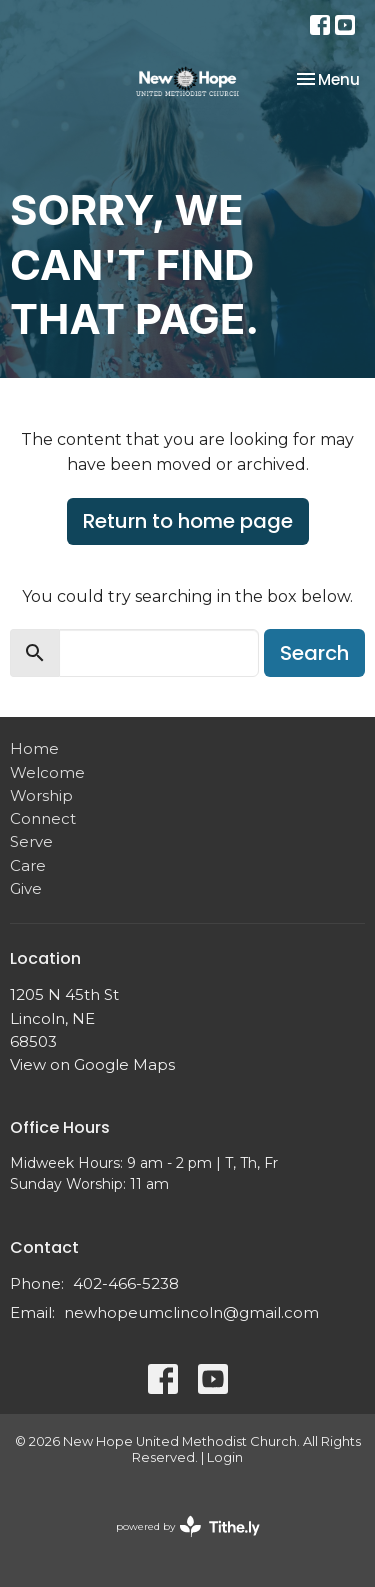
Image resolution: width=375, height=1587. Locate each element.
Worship (41, 795)
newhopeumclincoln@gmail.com (191, 1312)
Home (34, 748)
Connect (43, 818)
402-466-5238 (126, 1283)
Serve (31, 841)
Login (225, 1457)
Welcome (47, 772)
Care (28, 865)
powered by (188, 1526)
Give (26, 888)
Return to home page (188, 521)
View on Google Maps (92, 1064)
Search (314, 653)
